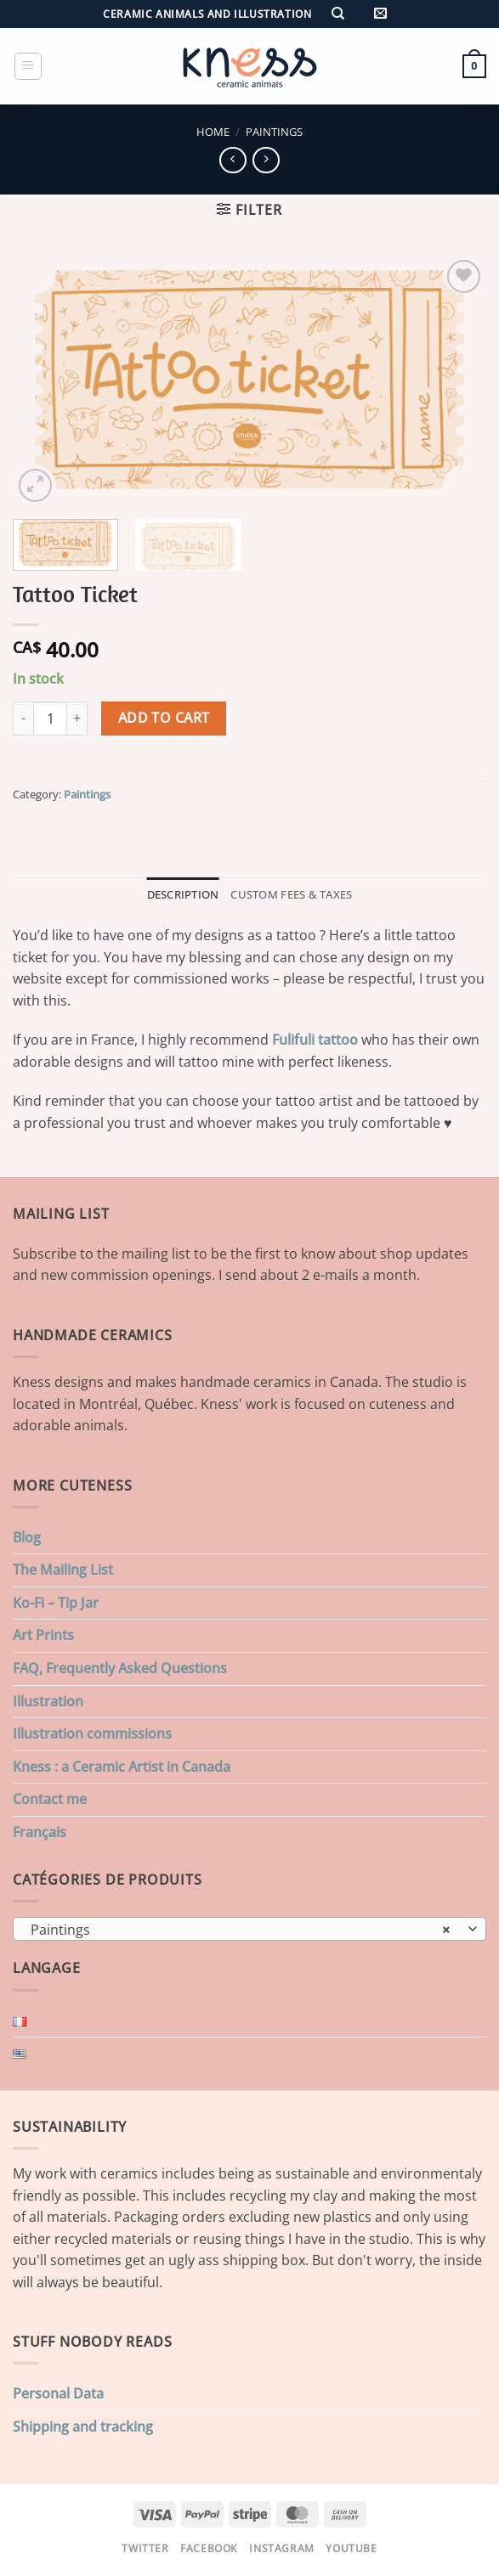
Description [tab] (183, 894)
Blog (27, 1537)
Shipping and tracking (83, 2426)
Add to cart (164, 717)
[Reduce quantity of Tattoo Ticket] (23, 719)
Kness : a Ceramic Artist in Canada (121, 1766)
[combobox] (249, 1929)
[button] (380, 14)
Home (213, 131)
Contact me (50, 1799)
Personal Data (58, 2393)
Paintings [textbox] (240, 1930)
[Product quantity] (50, 719)
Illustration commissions (92, 1733)
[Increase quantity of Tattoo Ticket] (77, 719)
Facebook (209, 2548)
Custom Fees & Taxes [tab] (291, 894)
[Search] (338, 14)
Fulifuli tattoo (315, 1039)
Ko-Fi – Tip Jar (56, 1602)
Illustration (48, 1701)
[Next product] (232, 160)
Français (39, 1832)
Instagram (282, 2548)
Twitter (145, 2548)
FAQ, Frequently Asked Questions (120, 1668)
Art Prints (43, 1635)
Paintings (274, 131)
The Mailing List (63, 1569)
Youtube (351, 2548)
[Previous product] (265, 160)
